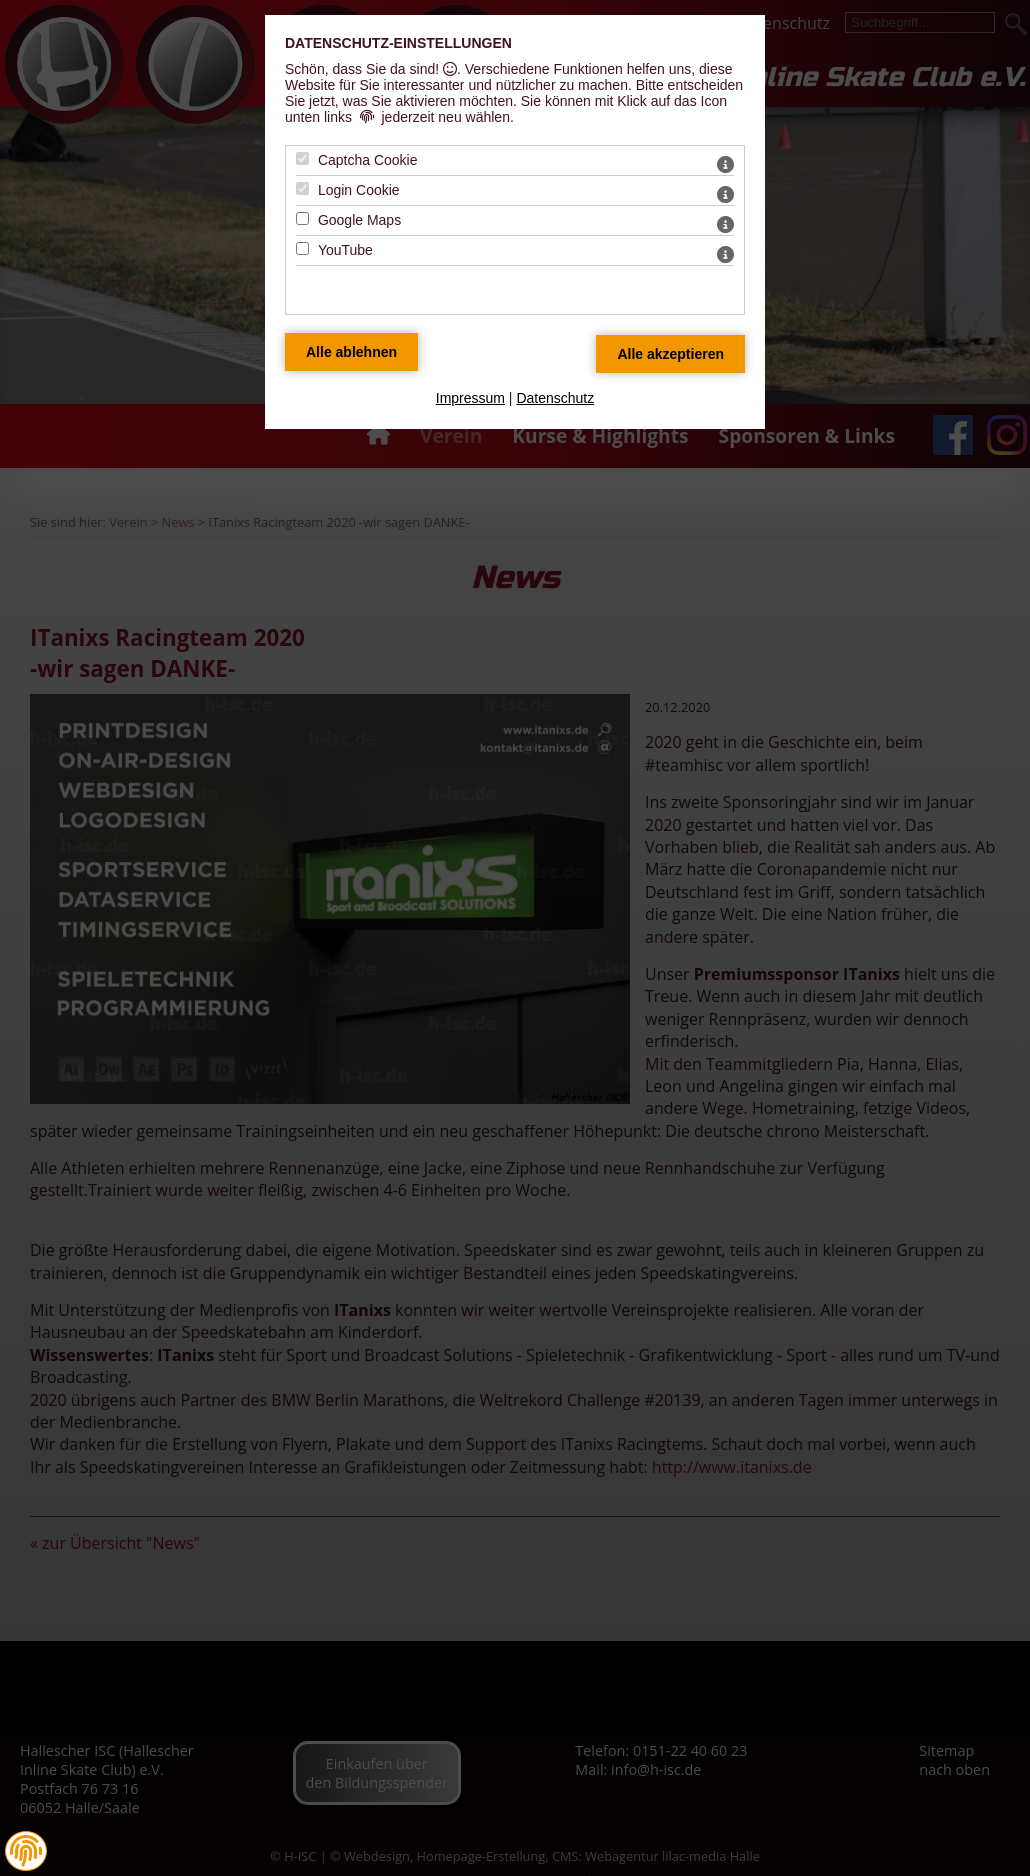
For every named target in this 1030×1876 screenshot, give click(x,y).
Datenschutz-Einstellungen (398, 43)
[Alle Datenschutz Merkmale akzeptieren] (670, 354)
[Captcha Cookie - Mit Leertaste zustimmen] (302, 158)
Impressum (470, 398)
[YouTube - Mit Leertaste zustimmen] (302, 248)
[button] (26, 1851)
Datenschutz (555, 398)
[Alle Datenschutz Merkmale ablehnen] (351, 352)
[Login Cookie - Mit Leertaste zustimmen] (302, 188)
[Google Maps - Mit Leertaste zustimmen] (302, 218)
